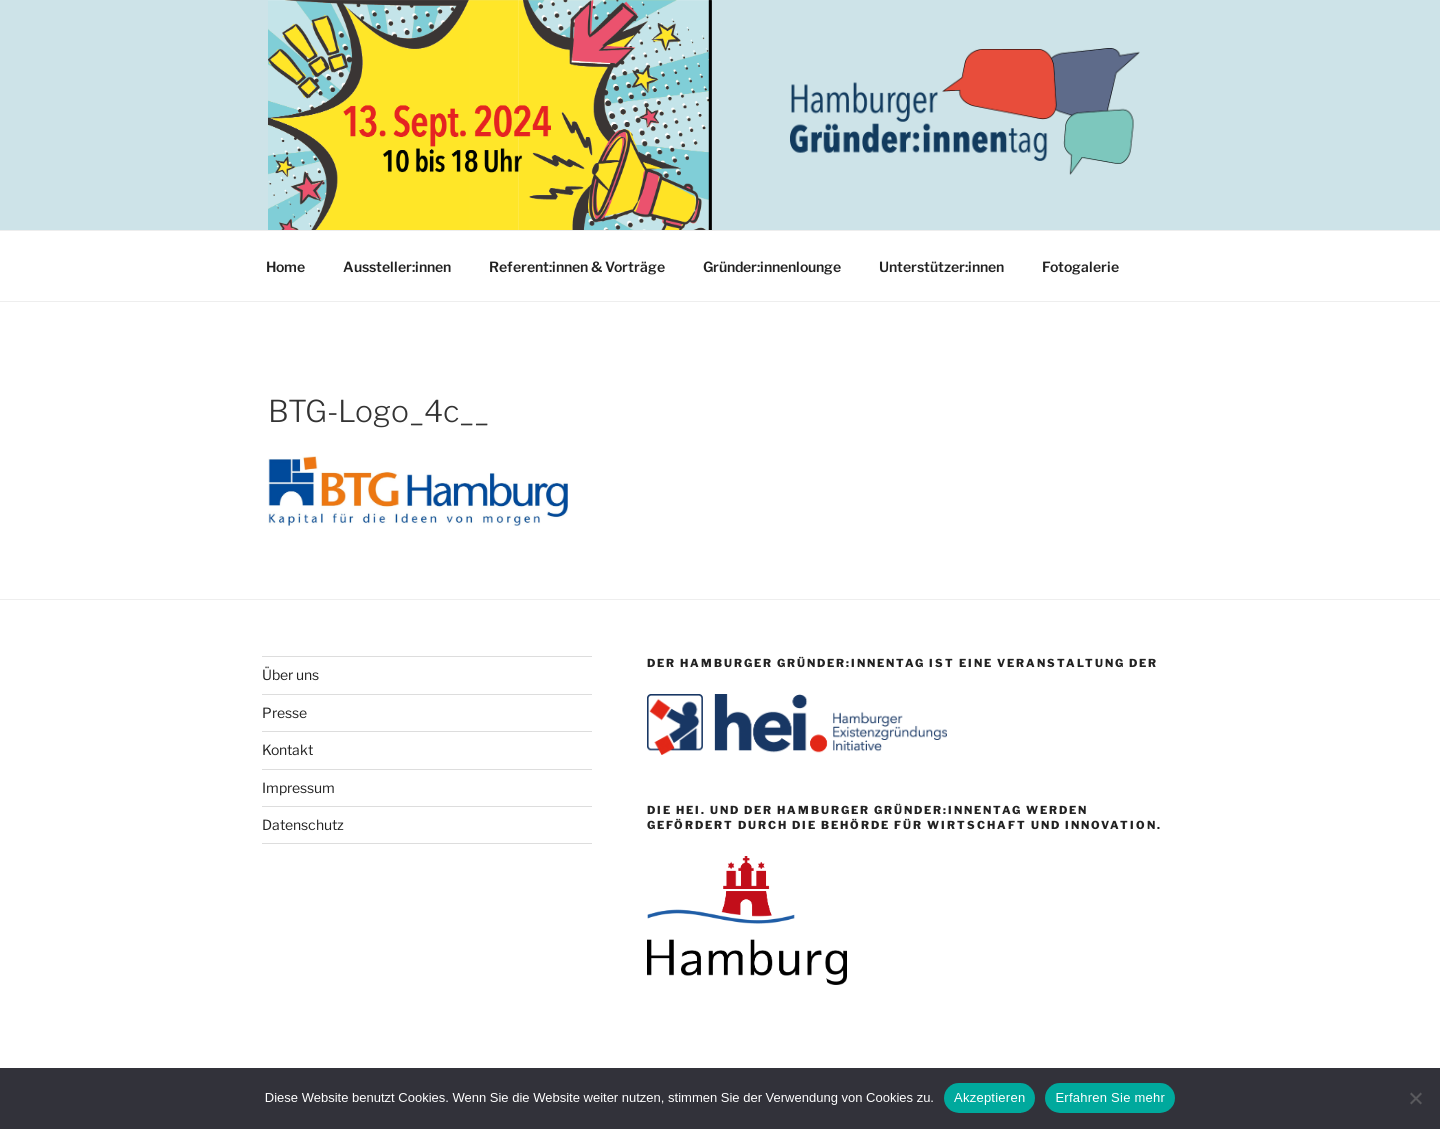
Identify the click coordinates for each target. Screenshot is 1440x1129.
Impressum (298, 787)
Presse (284, 712)
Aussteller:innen (397, 266)
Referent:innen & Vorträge (577, 266)
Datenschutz (303, 824)
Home (285, 266)
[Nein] (1415, 1098)
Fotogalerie (1080, 266)
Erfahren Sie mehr (1110, 1097)
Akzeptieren (989, 1097)
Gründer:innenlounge (772, 266)
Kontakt (287, 749)
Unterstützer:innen (941, 266)
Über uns (290, 674)
